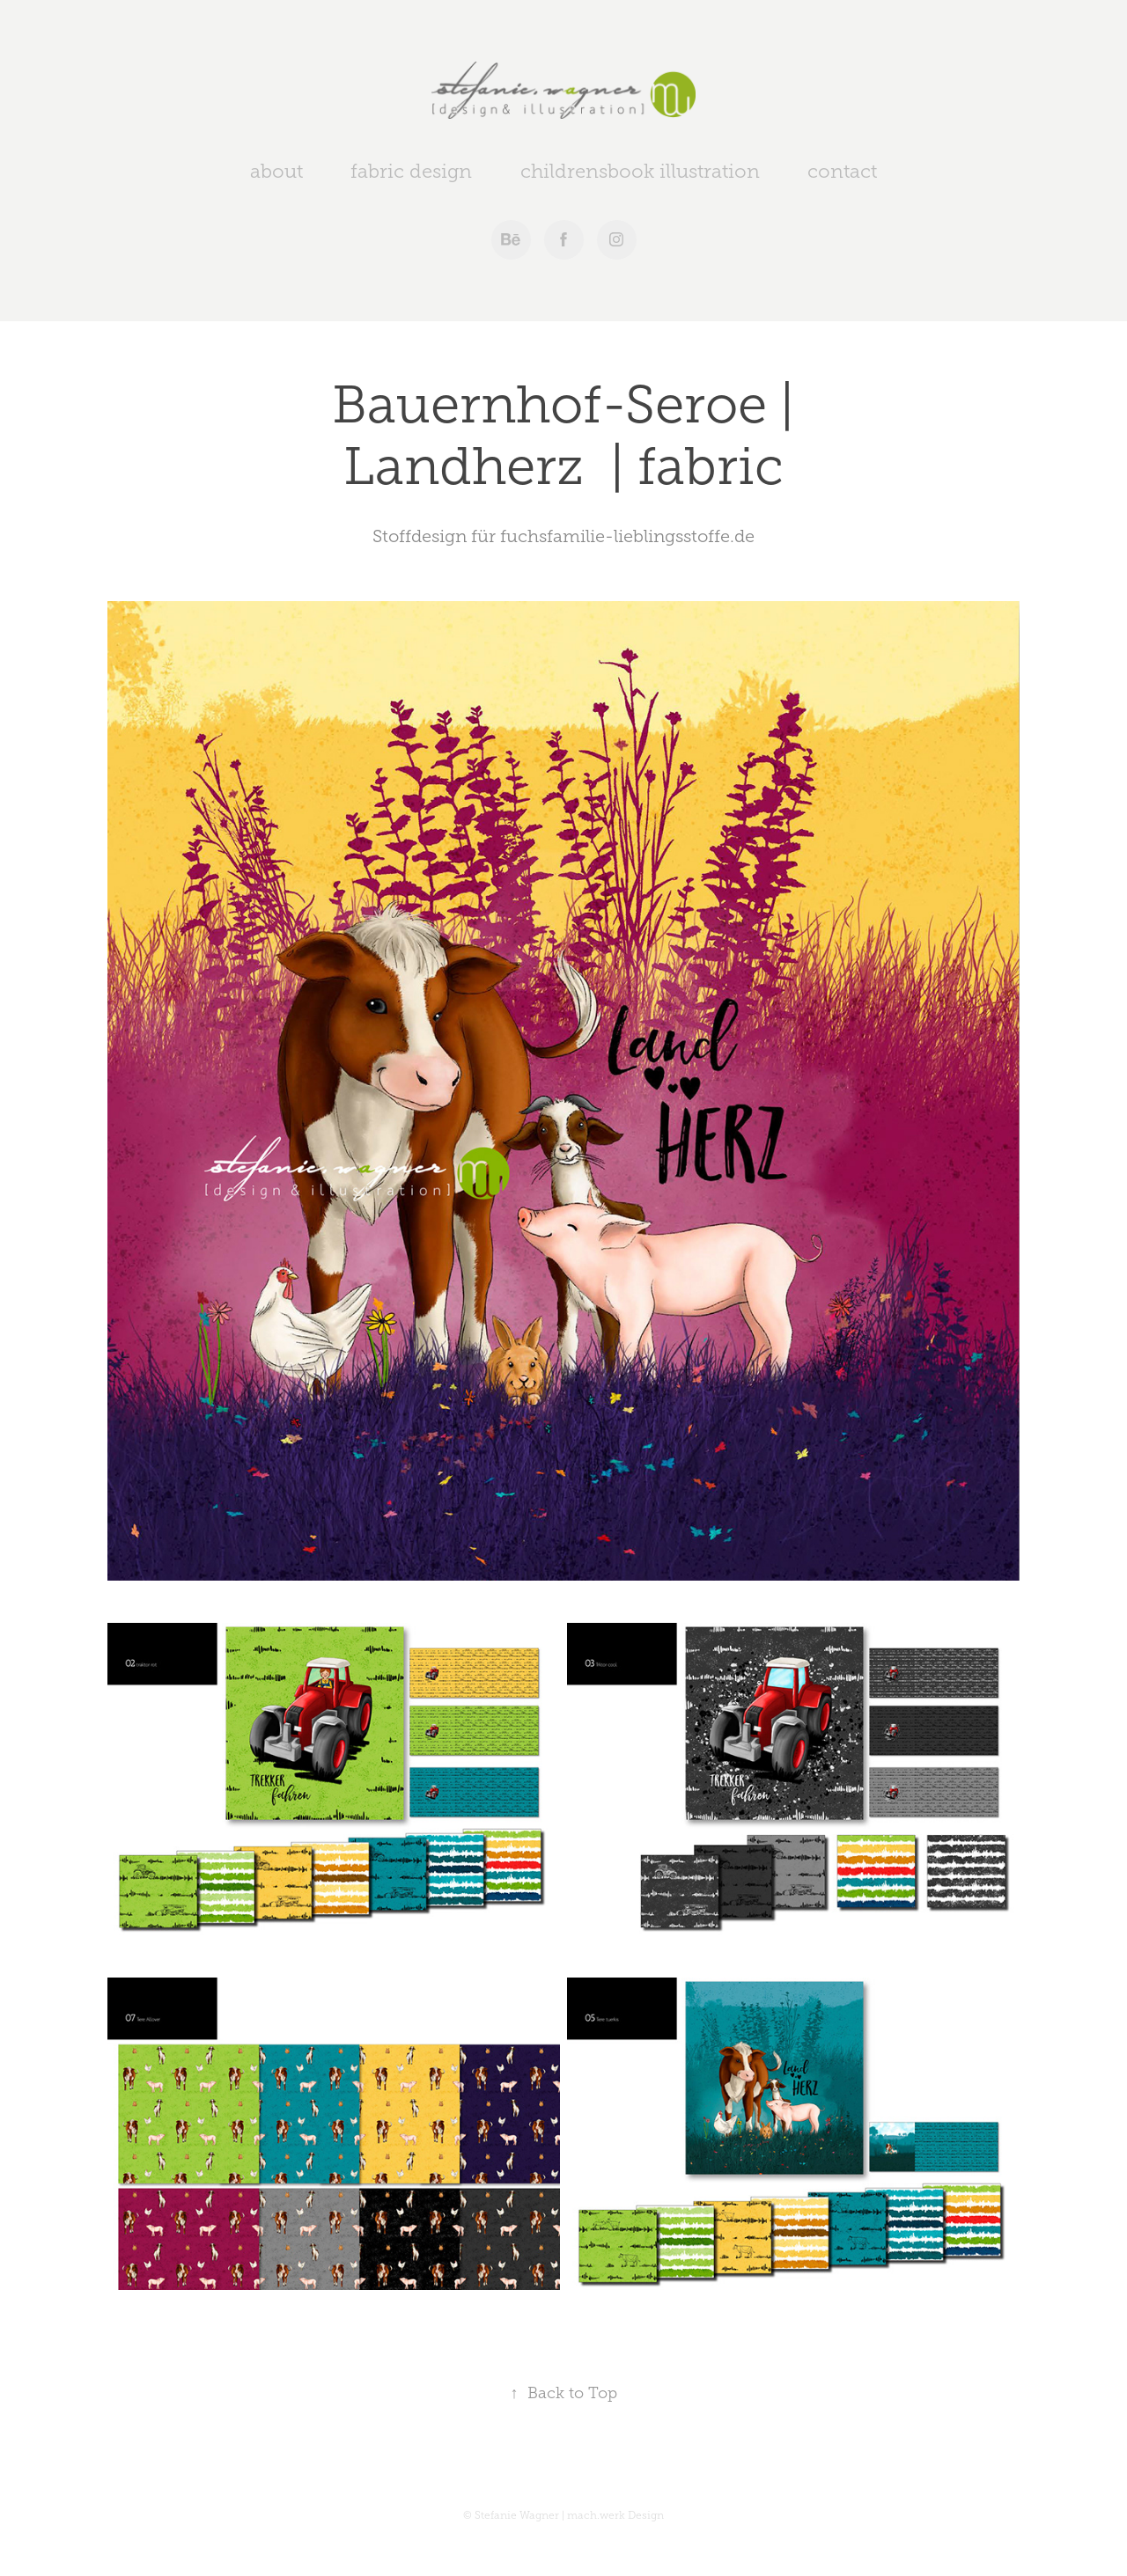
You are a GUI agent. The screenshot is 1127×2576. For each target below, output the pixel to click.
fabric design (411, 171)
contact (842, 171)
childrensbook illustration (640, 171)
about (276, 171)
